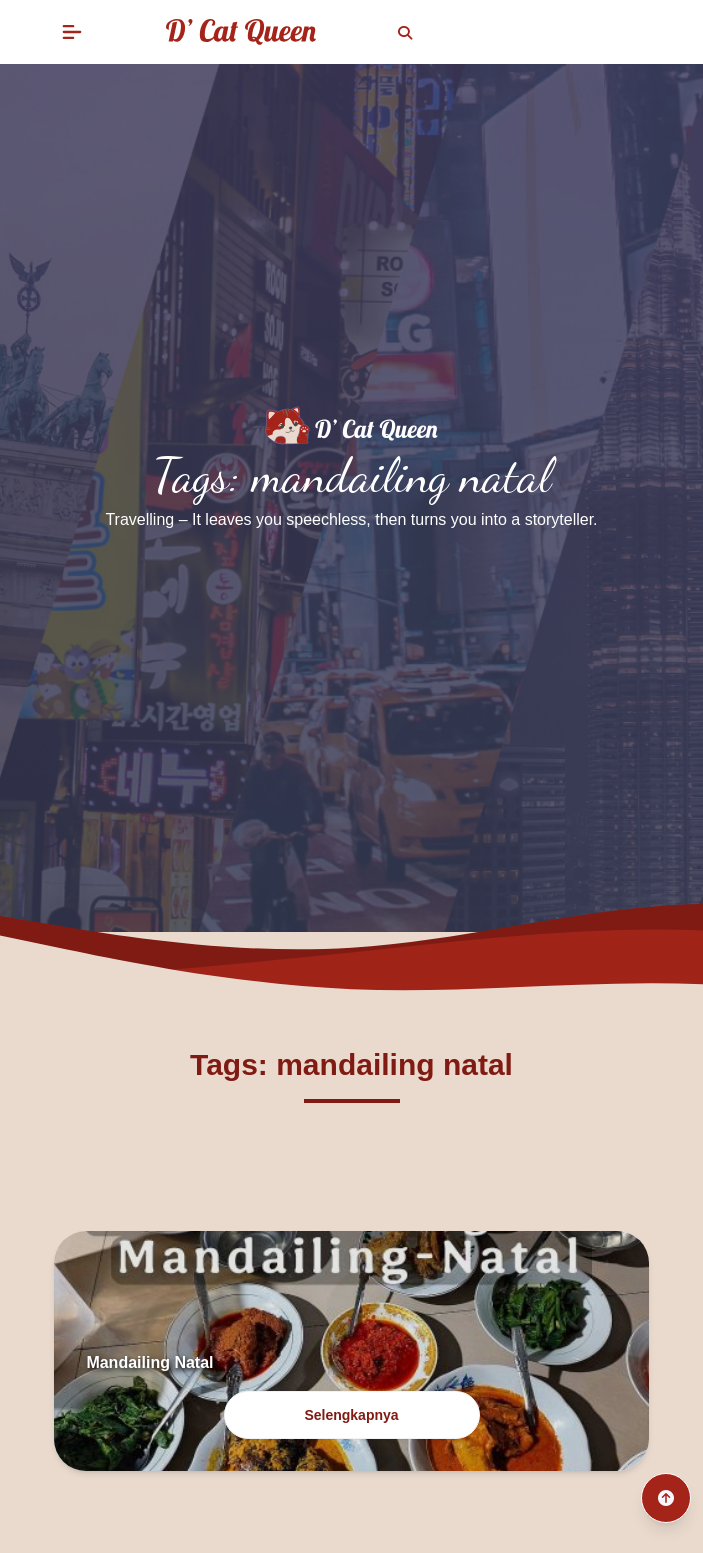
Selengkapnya (351, 1415)
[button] (72, 32)
